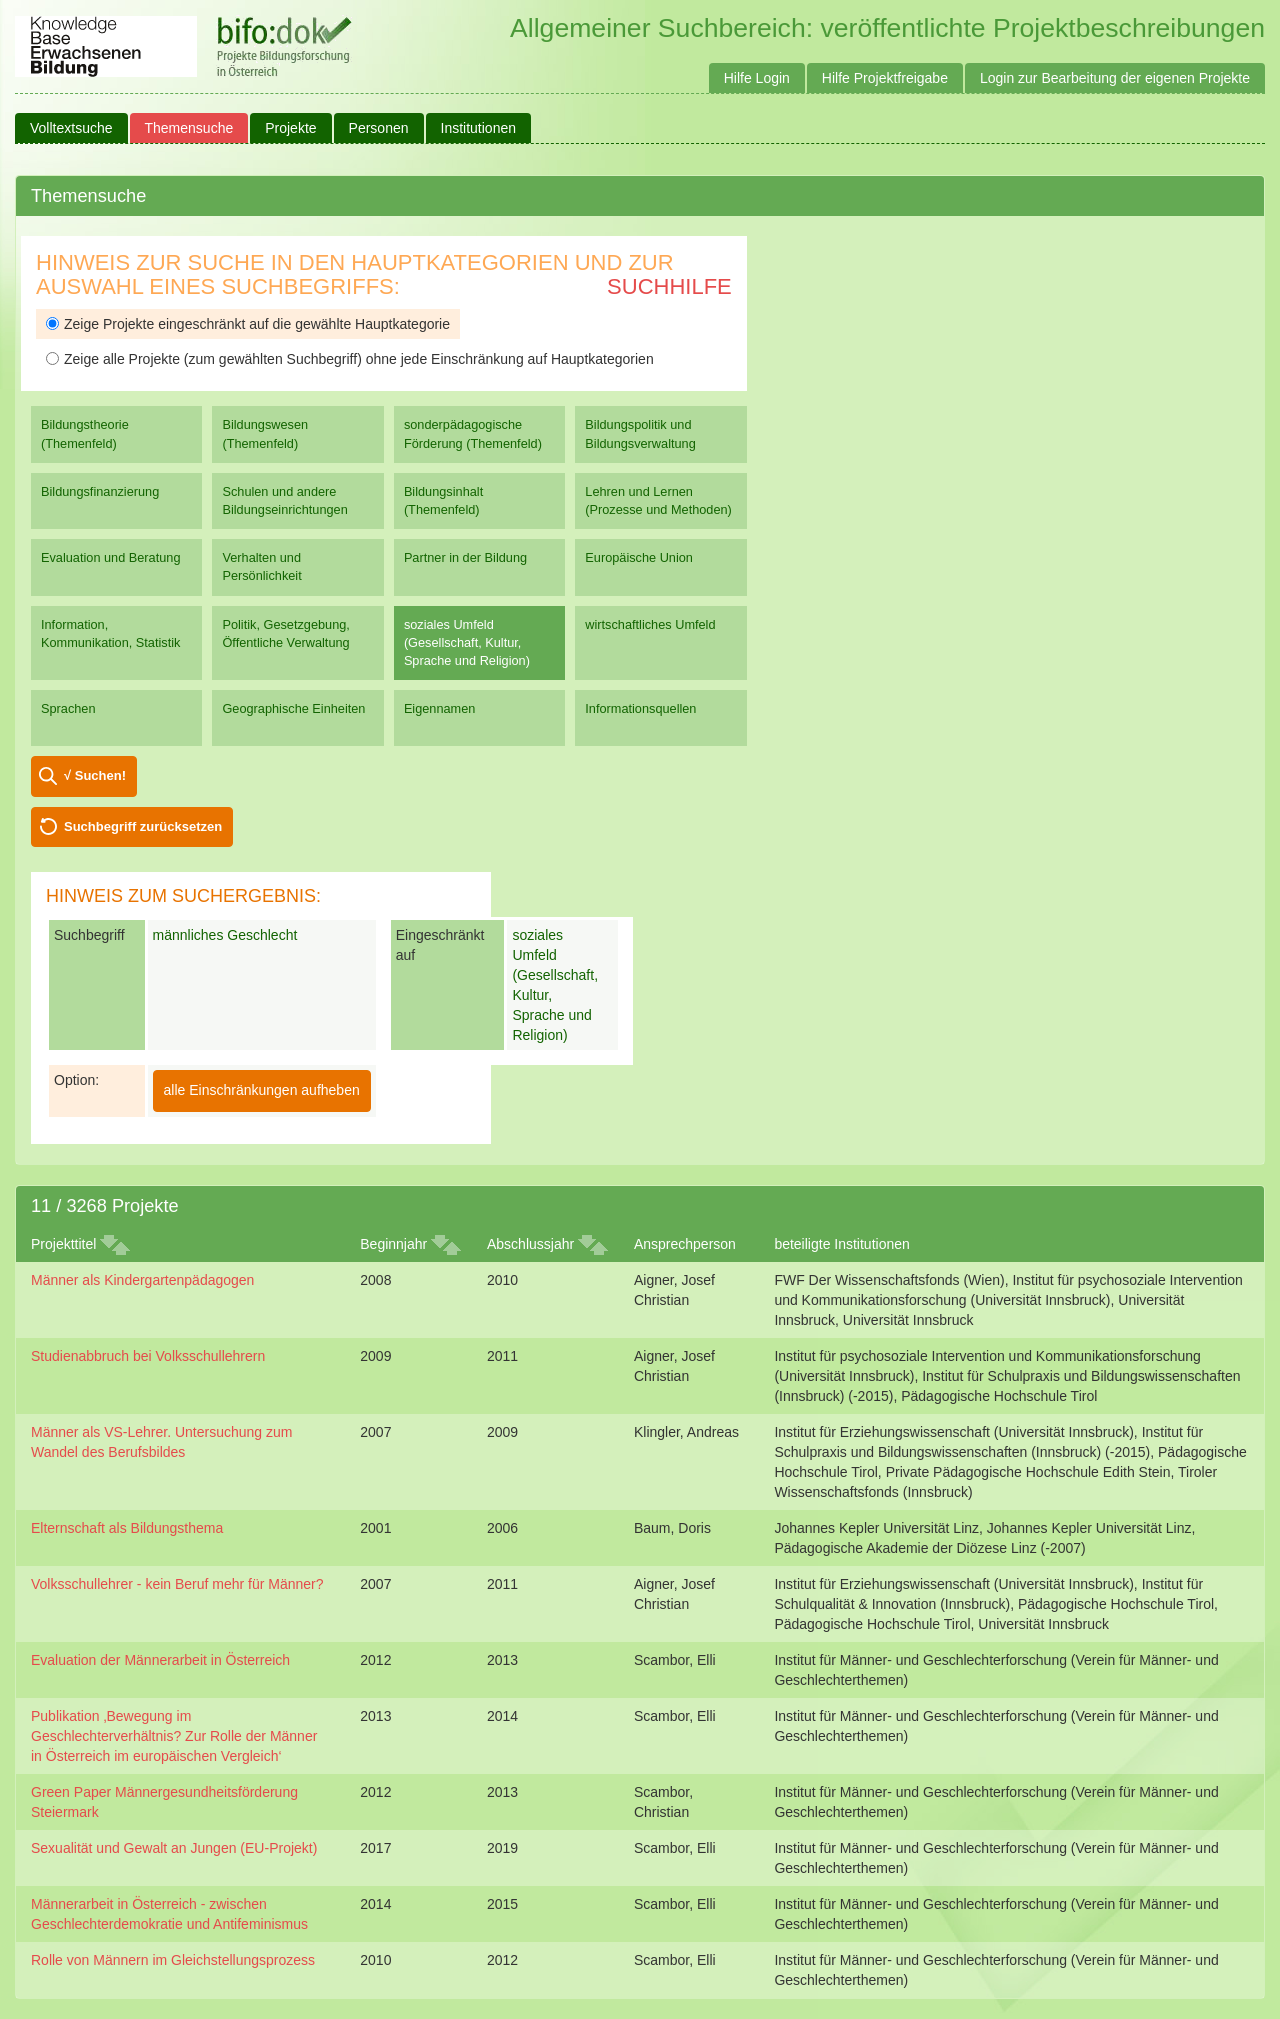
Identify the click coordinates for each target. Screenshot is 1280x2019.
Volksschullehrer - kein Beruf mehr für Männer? (177, 1584)
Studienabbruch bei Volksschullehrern (148, 1356)
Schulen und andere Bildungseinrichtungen (284, 500)
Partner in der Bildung (465, 557)
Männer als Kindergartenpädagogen (142, 1280)
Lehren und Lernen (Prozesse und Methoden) (658, 500)
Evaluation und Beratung (110, 557)
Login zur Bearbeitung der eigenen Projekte (1115, 78)
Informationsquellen (640, 708)
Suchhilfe (669, 286)
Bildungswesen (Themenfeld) (265, 433)
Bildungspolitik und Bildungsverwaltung (640, 433)
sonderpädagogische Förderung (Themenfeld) (473, 433)
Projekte (290, 128)
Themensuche (189, 128)
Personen (379, 128)
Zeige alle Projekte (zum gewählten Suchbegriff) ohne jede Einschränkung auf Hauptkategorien (350, 359)
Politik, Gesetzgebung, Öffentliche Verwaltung (285, 633)
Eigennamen (440, 708)
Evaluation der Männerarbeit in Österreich (160, 1660)
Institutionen (479, 128)
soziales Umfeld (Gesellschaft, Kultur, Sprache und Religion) (467, 642)
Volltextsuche (71, 128)
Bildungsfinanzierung (100, 491)
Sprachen (68, 708)
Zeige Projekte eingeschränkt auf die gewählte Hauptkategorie (248, 324)
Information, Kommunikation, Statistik (110, 633)
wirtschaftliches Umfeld (650, 624)
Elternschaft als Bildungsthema (127, 1528)
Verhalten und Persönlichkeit (261, 566)
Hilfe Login (757, 78)
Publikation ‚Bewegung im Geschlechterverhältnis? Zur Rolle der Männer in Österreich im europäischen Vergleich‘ (174, 1736)
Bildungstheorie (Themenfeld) (85, 433)
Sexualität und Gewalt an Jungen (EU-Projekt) (174, 1848)
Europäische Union (639, 557)
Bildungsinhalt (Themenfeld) (443, 500)
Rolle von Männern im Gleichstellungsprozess (173, 1960)
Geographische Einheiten (293, 708)
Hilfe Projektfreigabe (885, 78)
